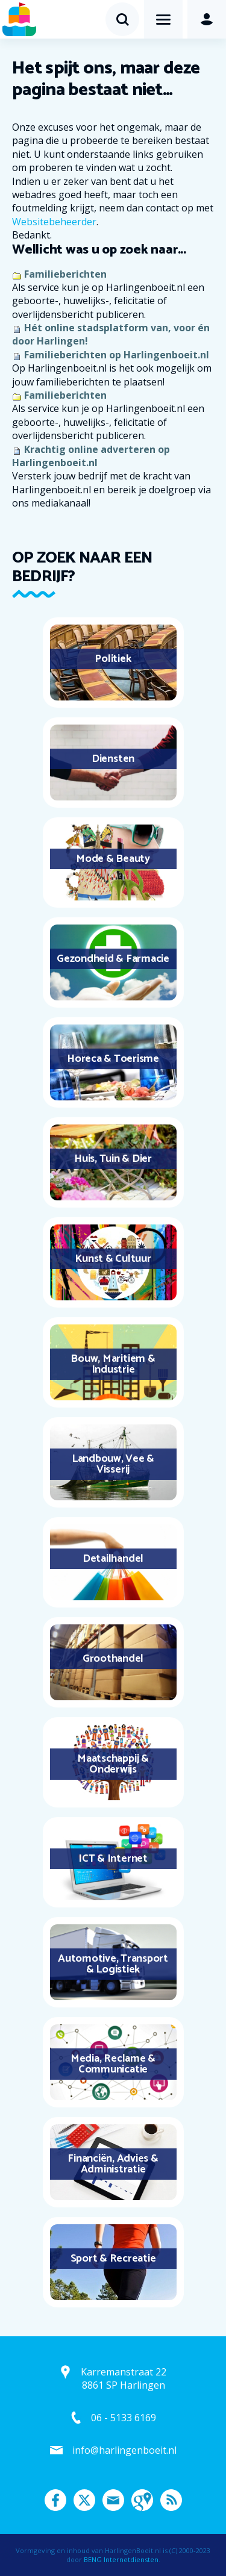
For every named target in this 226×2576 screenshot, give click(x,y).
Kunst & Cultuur (113, 1259)
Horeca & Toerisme (113, 1059)
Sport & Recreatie (113, 2259)
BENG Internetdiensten (121, 2559)
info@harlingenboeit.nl (124, 2450)
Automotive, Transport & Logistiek (113, 1964)
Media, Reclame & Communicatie (113, 2064)
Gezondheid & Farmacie (113, 959)
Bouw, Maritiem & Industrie (113, 1364)
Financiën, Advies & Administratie (112, 2164)
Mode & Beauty (113, 859)
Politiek (113, 659)
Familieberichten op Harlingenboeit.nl (116, 354)
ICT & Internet (113, 1859)
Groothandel (113, 1659)
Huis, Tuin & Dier (113, 1159)
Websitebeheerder (54, 221)
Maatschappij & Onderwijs (113, 1764)
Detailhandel (113, 1559)
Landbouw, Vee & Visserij (113, 1464)
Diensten (113, 759)
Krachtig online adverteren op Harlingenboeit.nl (91, 456)
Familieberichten (65, 274)
